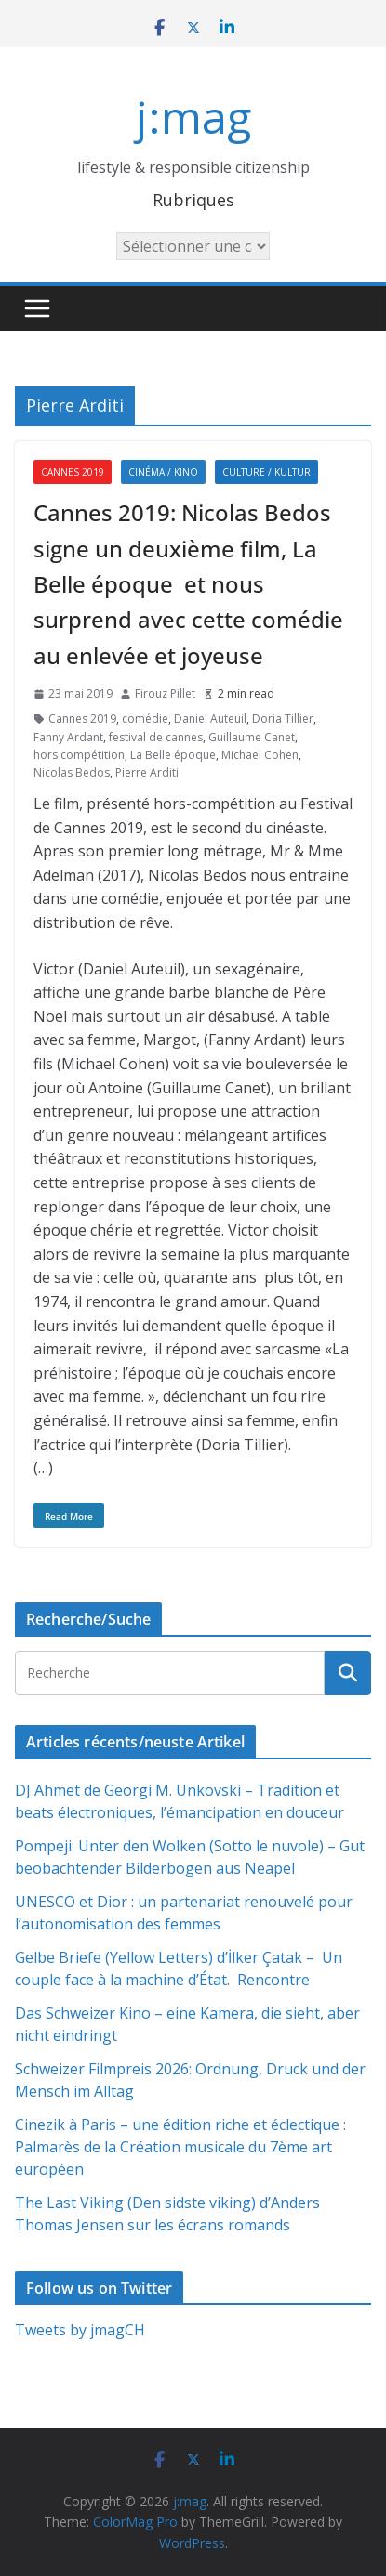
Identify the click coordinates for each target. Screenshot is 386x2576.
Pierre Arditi (147, 772)
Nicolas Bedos (71, 772)
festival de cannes (156, 737)
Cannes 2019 (72, 471)
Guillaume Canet (251, 737)
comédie (145, 718)
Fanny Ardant (68, 737)
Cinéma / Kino (163, 471)
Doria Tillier (282, 718)
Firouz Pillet (165, 693)
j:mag (193, 116)
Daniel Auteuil (210, 718)
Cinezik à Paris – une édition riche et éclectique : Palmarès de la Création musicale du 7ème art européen (180, 2146)
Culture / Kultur (266, 471)
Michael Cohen (260, 755)
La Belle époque (173, 755)
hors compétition (79, 755)
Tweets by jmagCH (80, 2330)
